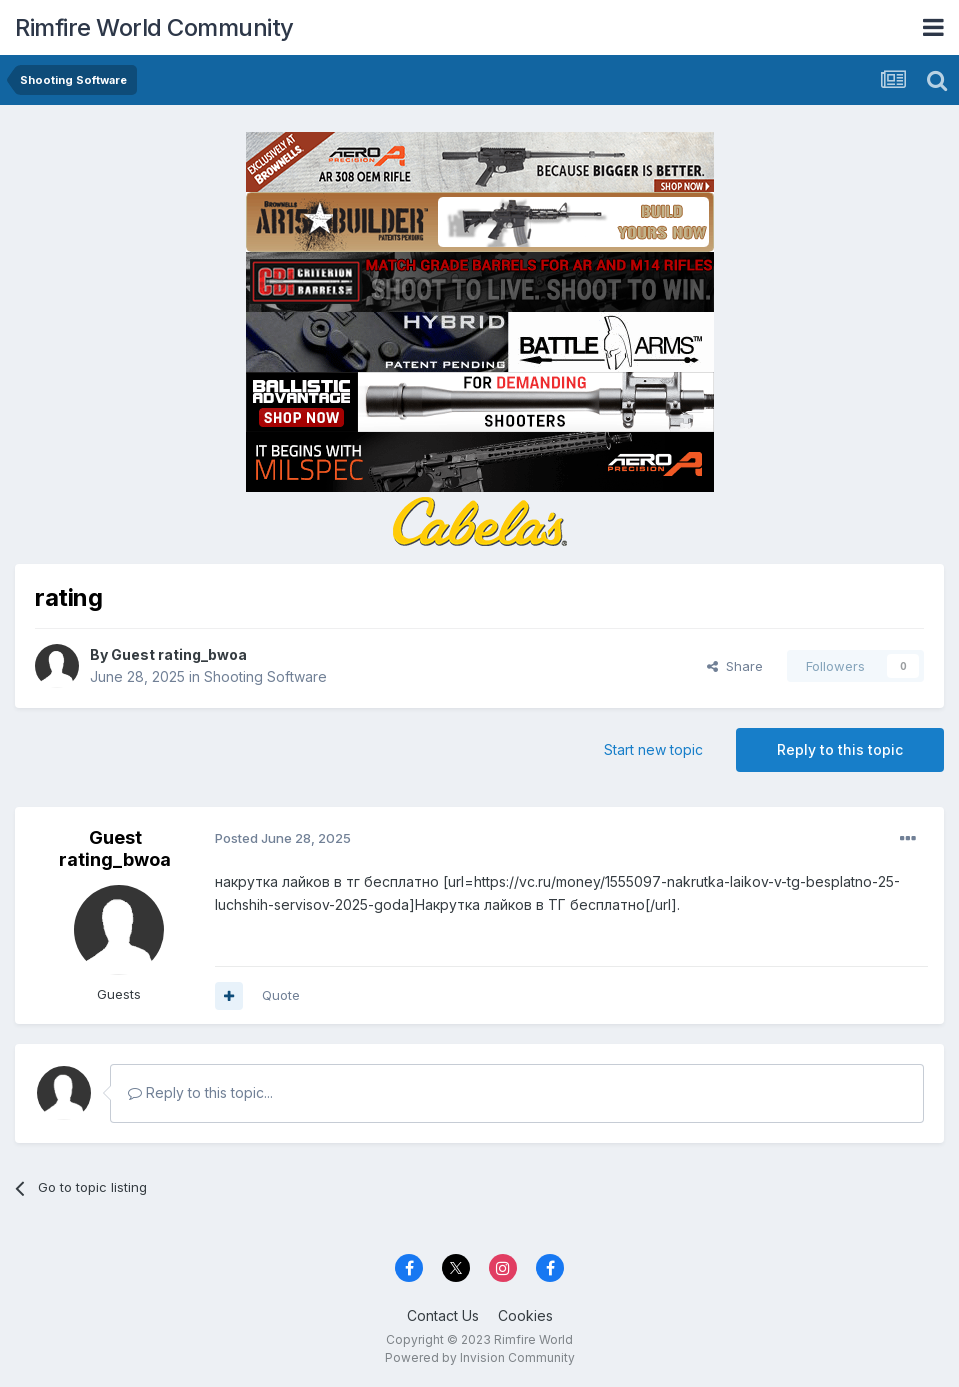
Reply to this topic (840, 749)
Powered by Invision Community (480, 1357)
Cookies (525, 1315)
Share (735, 666)
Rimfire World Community (154, 27)
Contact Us (443, 1315)
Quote (281, 995)
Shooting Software (265, 676)
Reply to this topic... (200, 1092)
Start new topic (653, 749)
